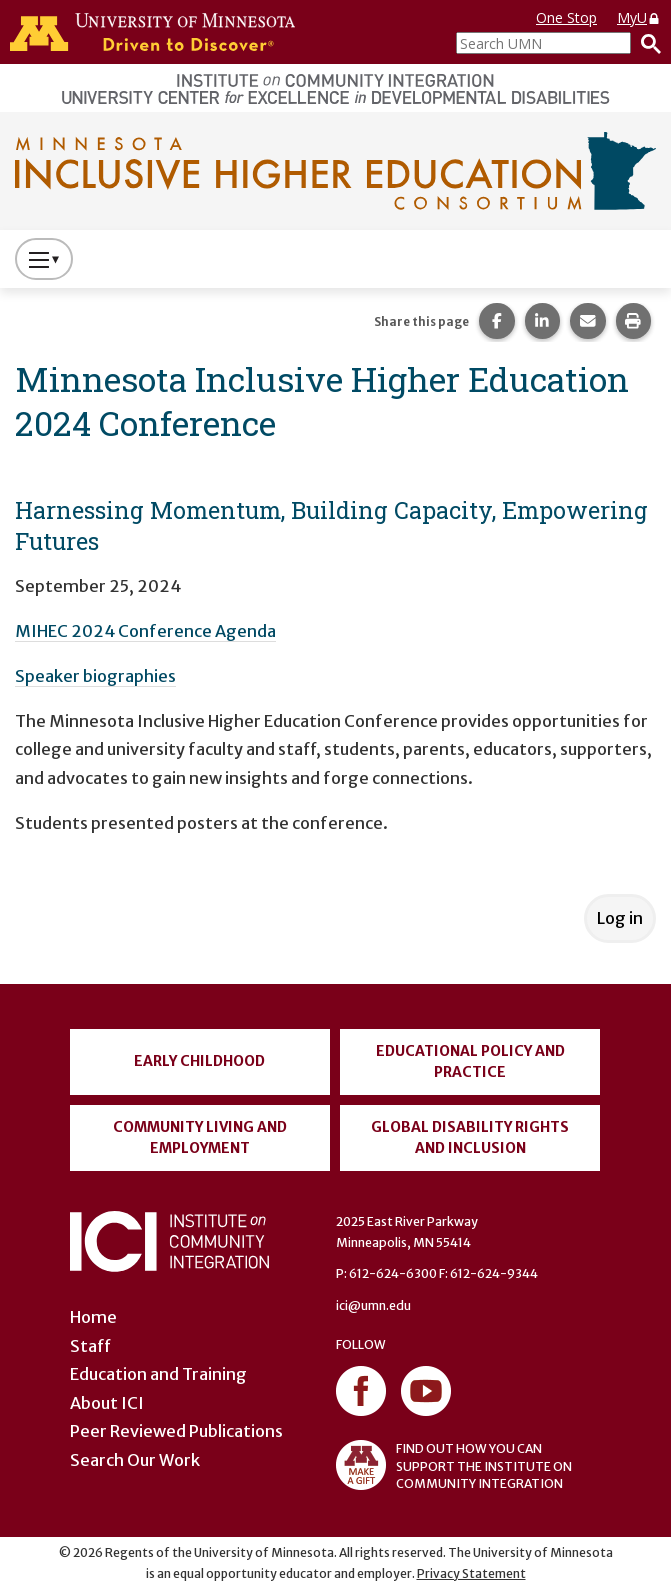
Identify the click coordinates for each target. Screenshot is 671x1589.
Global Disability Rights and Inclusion (470, 1137)
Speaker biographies (95, 676)
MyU (639, 17)
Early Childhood (199, 1061)
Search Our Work (135, 1460)
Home (93, 1317)
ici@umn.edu (373, 1305)
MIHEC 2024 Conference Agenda (145, 631)
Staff (90, 1346)
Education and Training (158, 1374)
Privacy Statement (471, 1573)
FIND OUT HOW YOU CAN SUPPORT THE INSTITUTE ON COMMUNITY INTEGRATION (454, 1465)
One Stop (566, 17)
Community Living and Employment (200, 1137)
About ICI (107, 1403)
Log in (620, 918)
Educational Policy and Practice (470, 1061)
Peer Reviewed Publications (176, 1431)
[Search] (646, 43)
